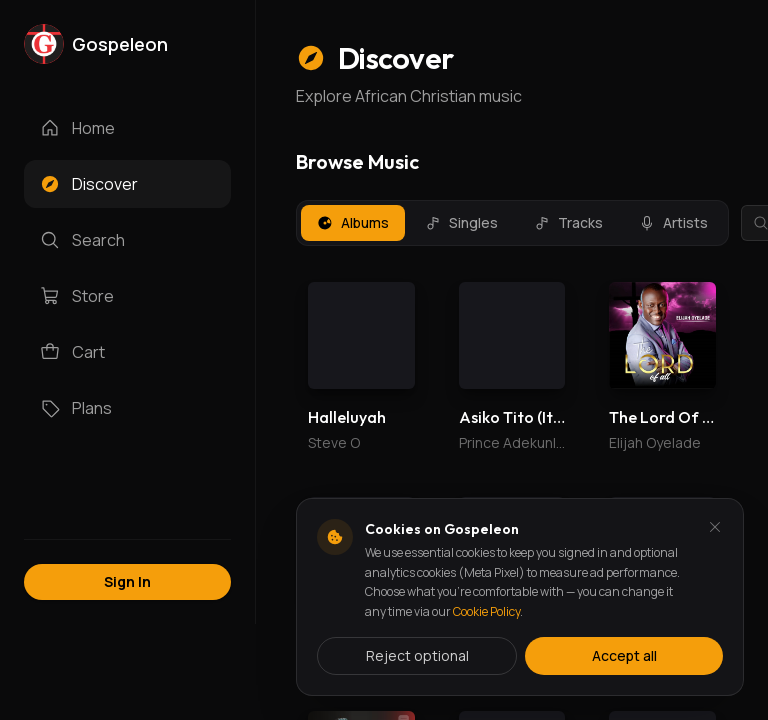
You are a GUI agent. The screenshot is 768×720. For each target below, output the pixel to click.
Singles (461, 222)
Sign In (127, 581)
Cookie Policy (486, 611)
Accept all (624, 655)
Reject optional (417, 655)
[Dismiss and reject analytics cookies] (715, 527)
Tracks (568, 222)
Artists (673, 222)
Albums (353, 222)
